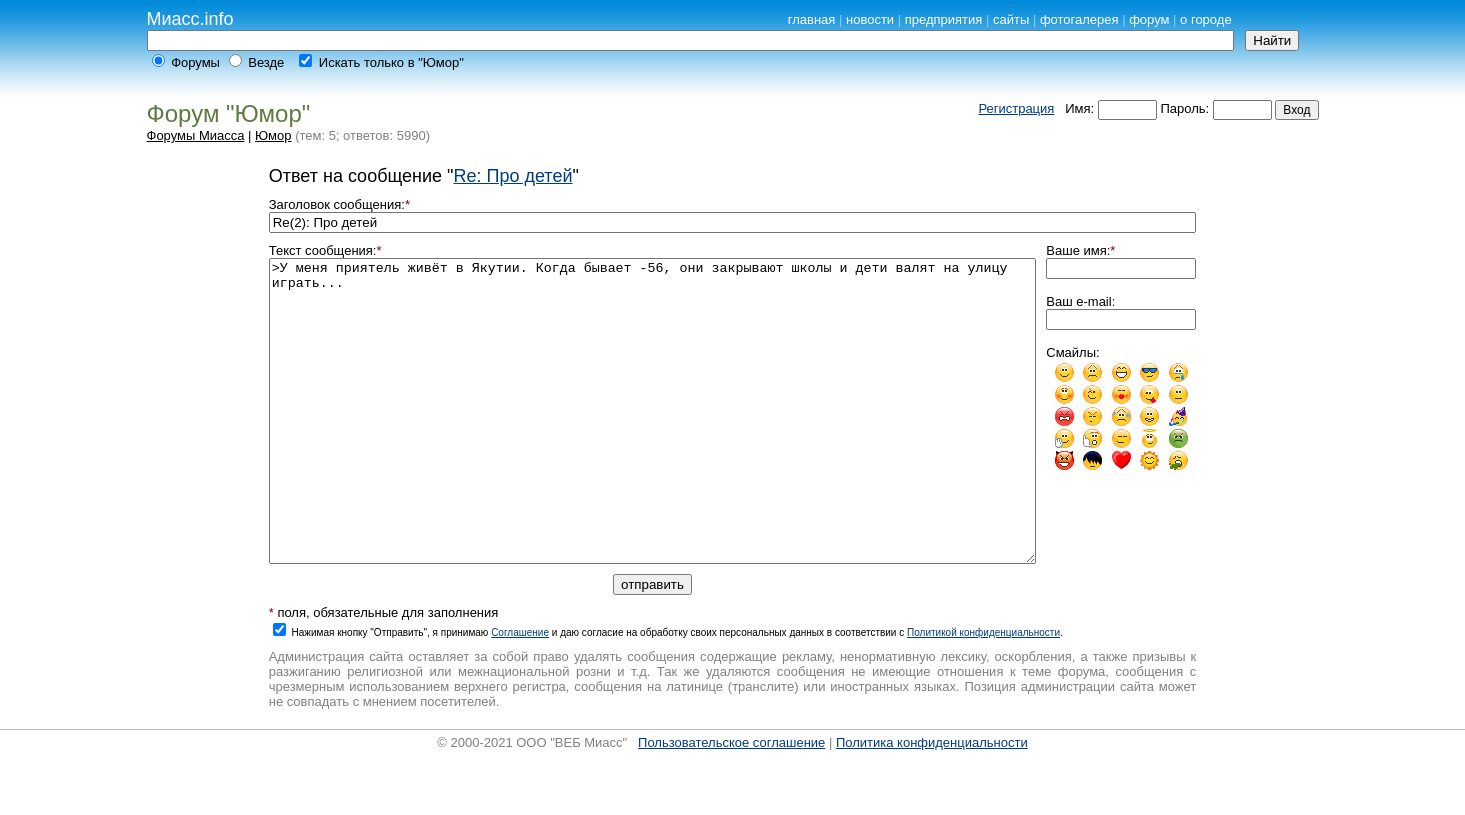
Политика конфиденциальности (932, 802)
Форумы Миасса (196, 135)
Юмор (273, 135)
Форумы (195, 62)
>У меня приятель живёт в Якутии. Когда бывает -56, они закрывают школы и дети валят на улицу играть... (653, 441)
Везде (266, 62)
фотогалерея (1079, 19)
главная (812, 19)
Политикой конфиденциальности (983, 692)
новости (870, 19)
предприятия (944, 19)
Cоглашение (520, 692)
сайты (1011, 19)
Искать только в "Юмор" (391, 62)
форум (1149, 19)
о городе (1206, 19)
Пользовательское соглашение (731, 802)
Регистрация (1016, 108)
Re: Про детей (512, 176)
